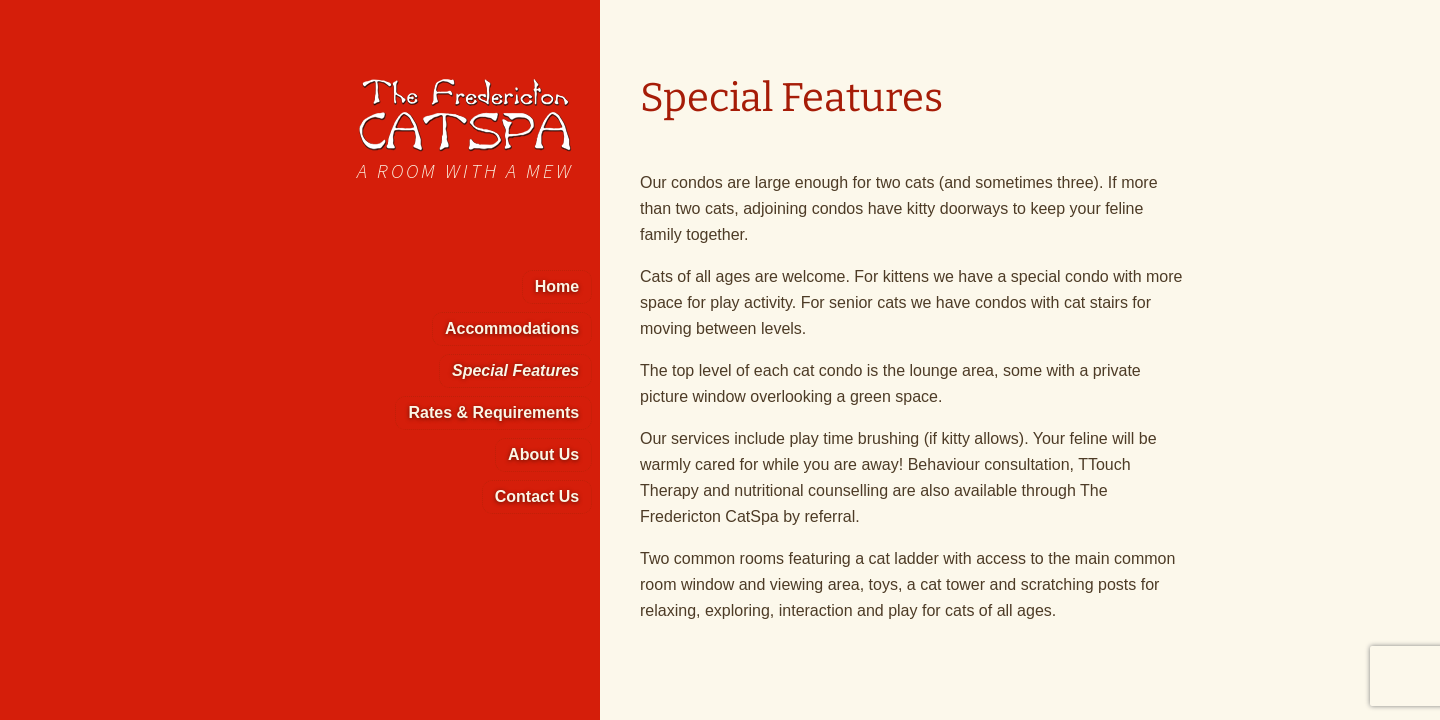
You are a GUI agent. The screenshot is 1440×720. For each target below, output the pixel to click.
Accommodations (512, 328)
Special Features (515, 370)
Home (557, 286)
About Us (543, 454)
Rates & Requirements (493, 412)
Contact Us (537, 496)
